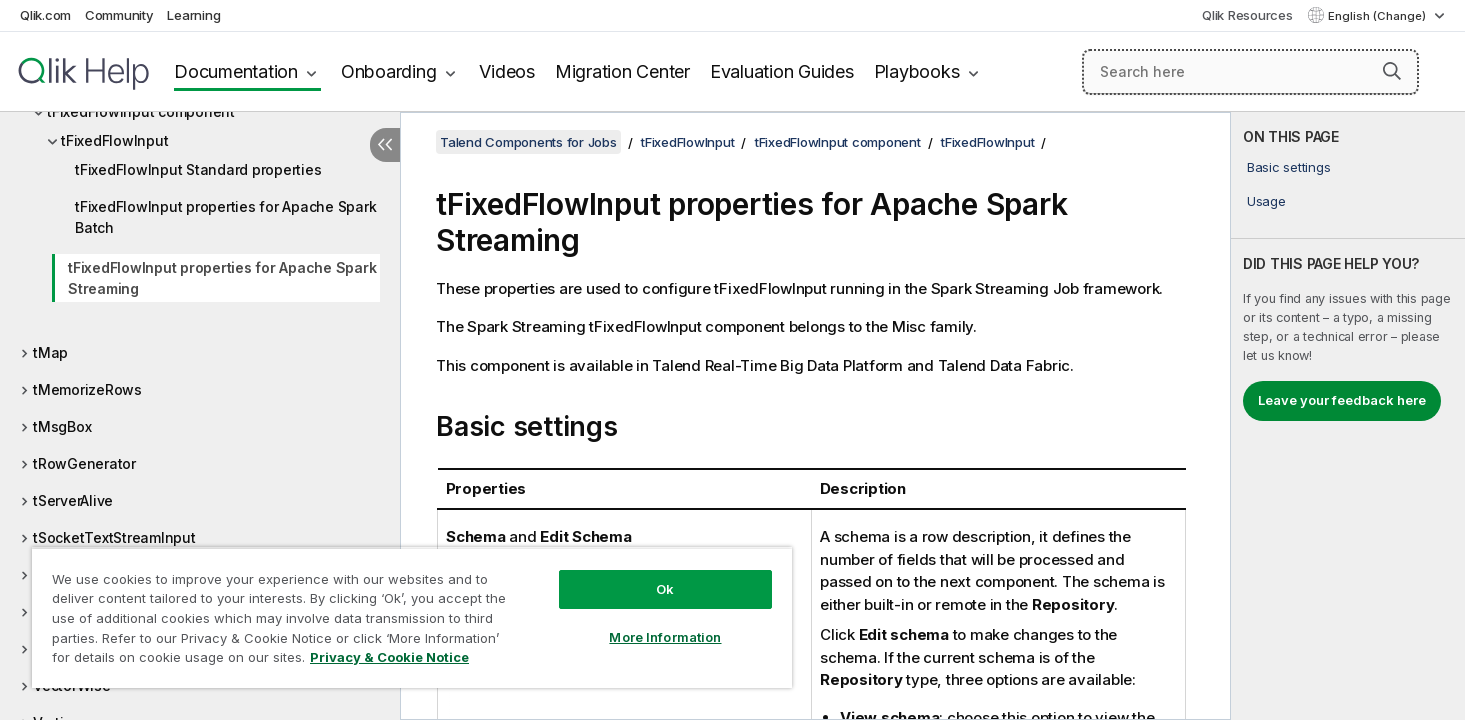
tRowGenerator (84, 463)
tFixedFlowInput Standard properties (198, 169)
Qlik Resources (1247, 15)
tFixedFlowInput (114, 140)
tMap (50, 352)
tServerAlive (73, 500)
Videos (507, 71)
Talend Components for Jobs (528, 142)
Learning (193, 15)
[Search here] (1250, 72)
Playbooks (917, 71)
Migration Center (622, 71)
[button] (1392, 71)
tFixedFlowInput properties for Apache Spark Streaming (222, 278)
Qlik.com (45, 15)
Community (119, 15)
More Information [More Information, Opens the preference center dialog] (665, 637)
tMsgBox (62, 426)
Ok (665, 589)
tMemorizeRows (87, 389)
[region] (412, 617)
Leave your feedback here (1342, 400)
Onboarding (389, 71)
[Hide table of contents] (385, 145)
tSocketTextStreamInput (114, 537)
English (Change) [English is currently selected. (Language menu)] (1378, 16)
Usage (1266, 201)
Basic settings (1289, 167)
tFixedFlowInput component (838, 142)
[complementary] (1348, 416)
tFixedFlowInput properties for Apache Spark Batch (225, 217)
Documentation (236, 71)
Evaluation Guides (782, 71)
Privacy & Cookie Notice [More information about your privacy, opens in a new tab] (389, 657)
